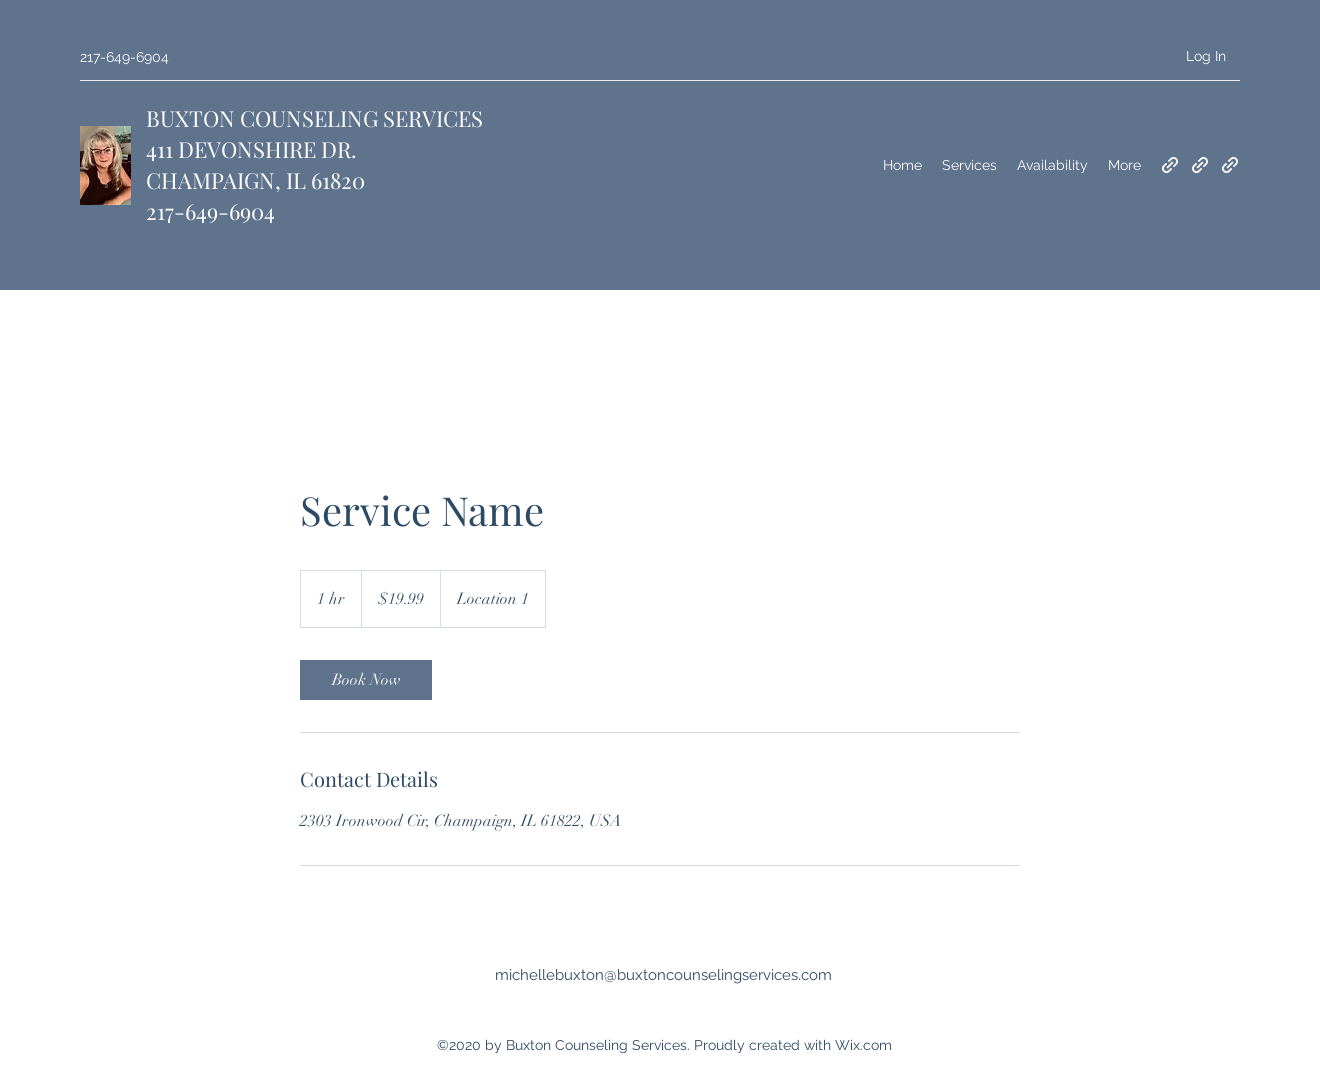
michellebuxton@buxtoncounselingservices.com (663, 975)
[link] (366, 680)
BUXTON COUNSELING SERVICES (314, 118)
